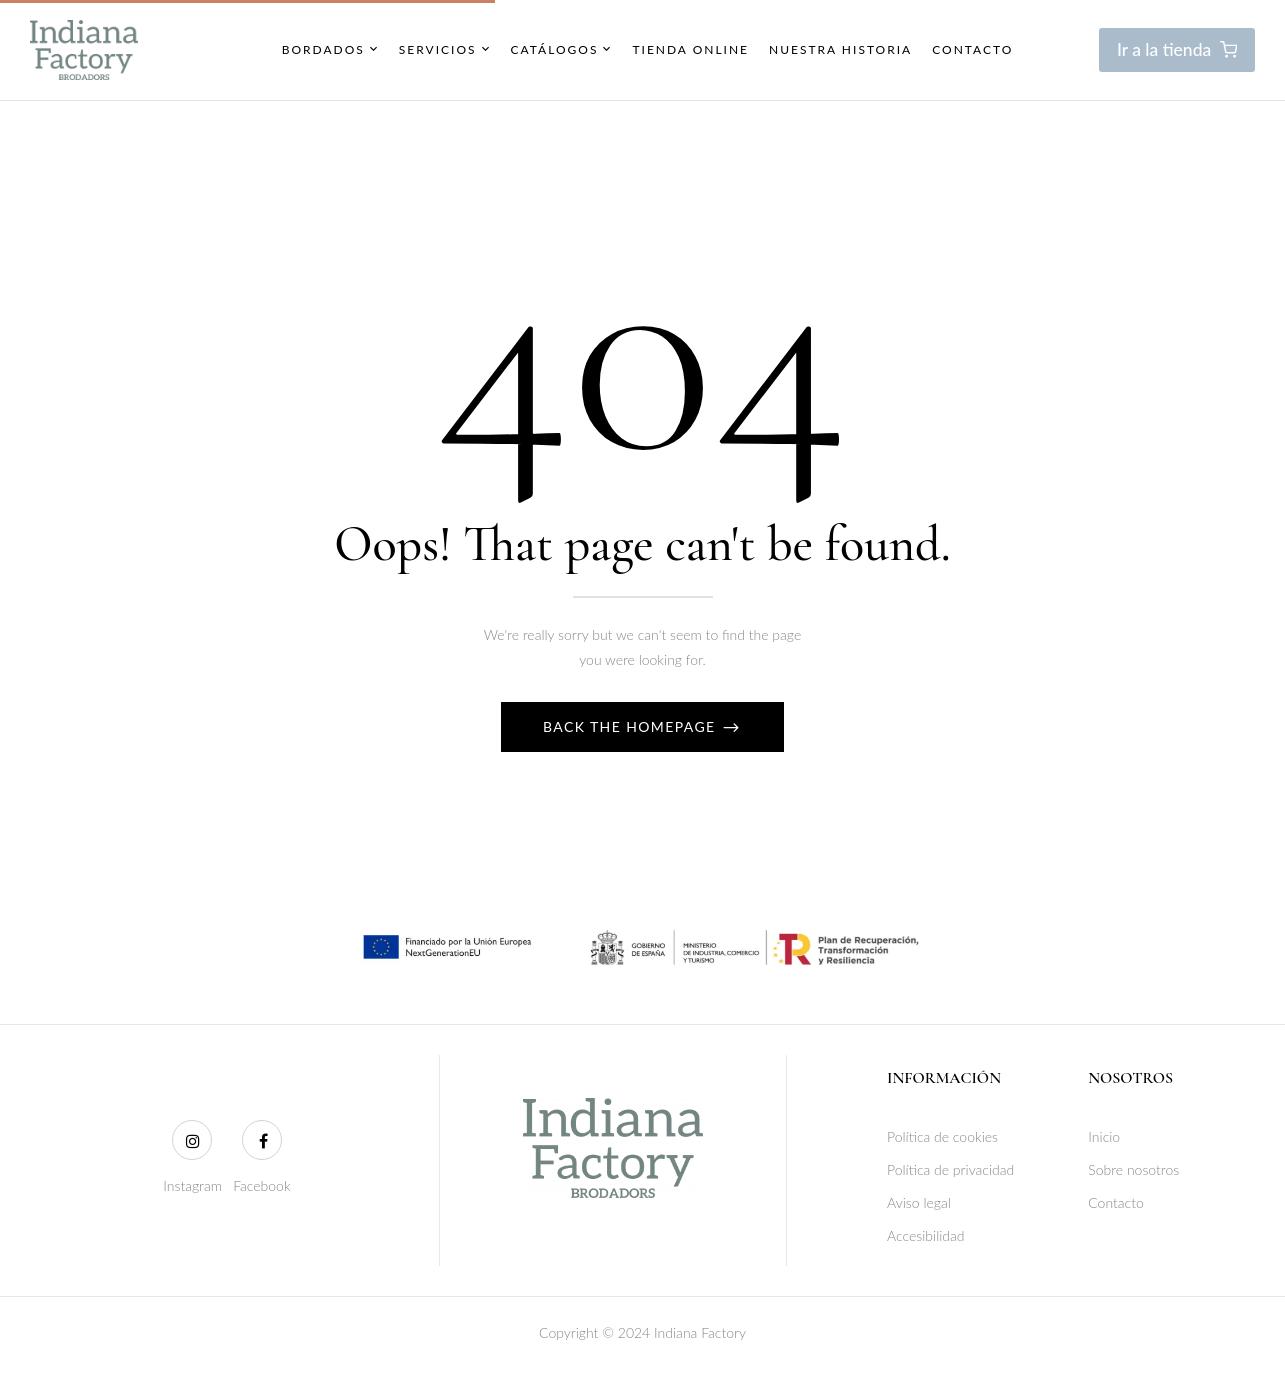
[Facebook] (262, 1140)
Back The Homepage (632, 726)
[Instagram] (192, 1140)
